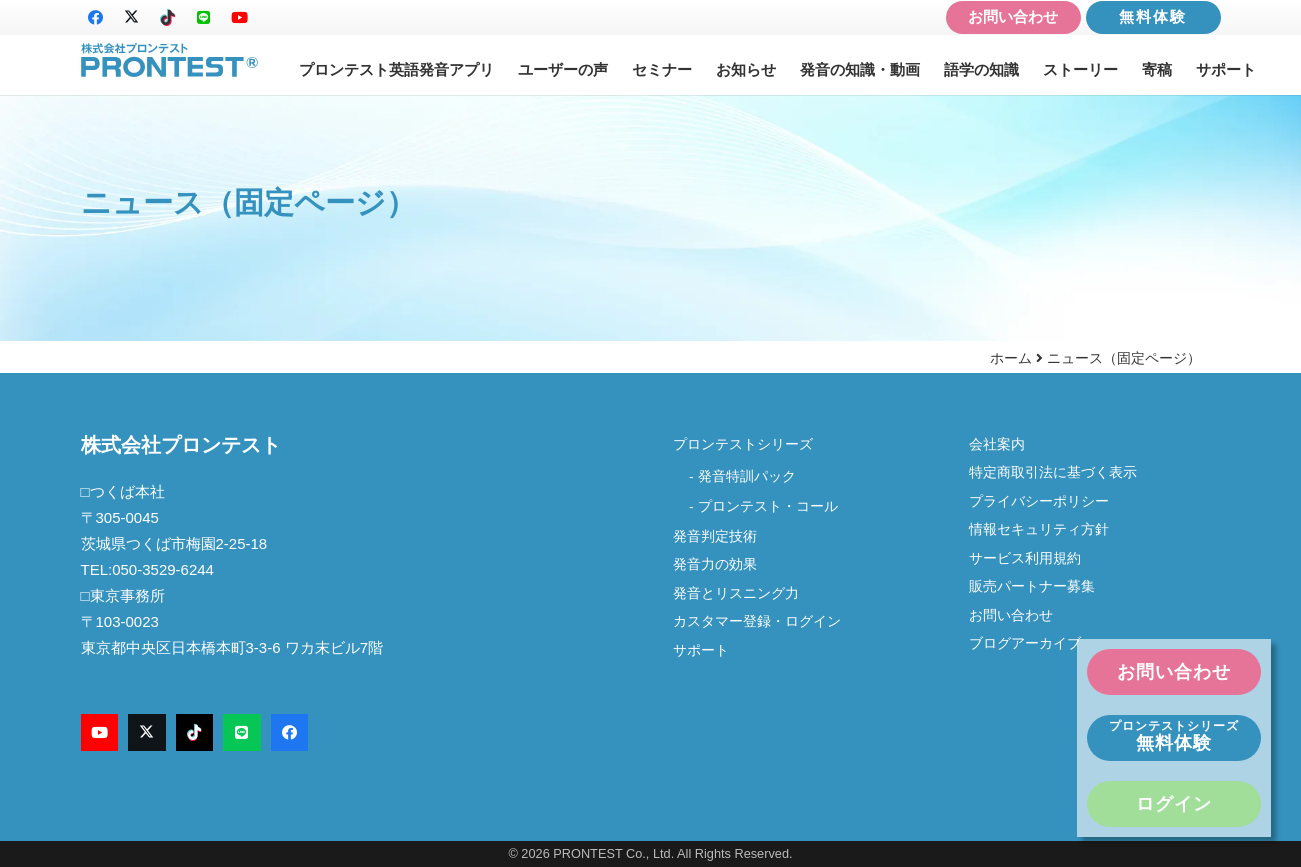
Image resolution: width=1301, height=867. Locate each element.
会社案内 (1004, 444)
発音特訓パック (747, 476)
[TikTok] (168, 18)
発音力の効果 (715, 564)
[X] (132, 18)
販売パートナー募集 (1032, 586)
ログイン (1174, 804)
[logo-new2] (170, 60)
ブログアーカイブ (1025, 643)
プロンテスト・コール (768, 506)
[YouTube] (240, 18)
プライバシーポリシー (1039, 501)
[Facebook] (96, 18)
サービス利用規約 (1025, 558)
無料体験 (1153, 16)
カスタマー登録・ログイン (757, 621)
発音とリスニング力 (736, 593)
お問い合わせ (1013, 16)
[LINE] (204, 18)
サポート (701, 650)
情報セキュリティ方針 (1039, 529)
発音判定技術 (715, 536)
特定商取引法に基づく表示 (1053, 472)
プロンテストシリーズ (743, 444)
